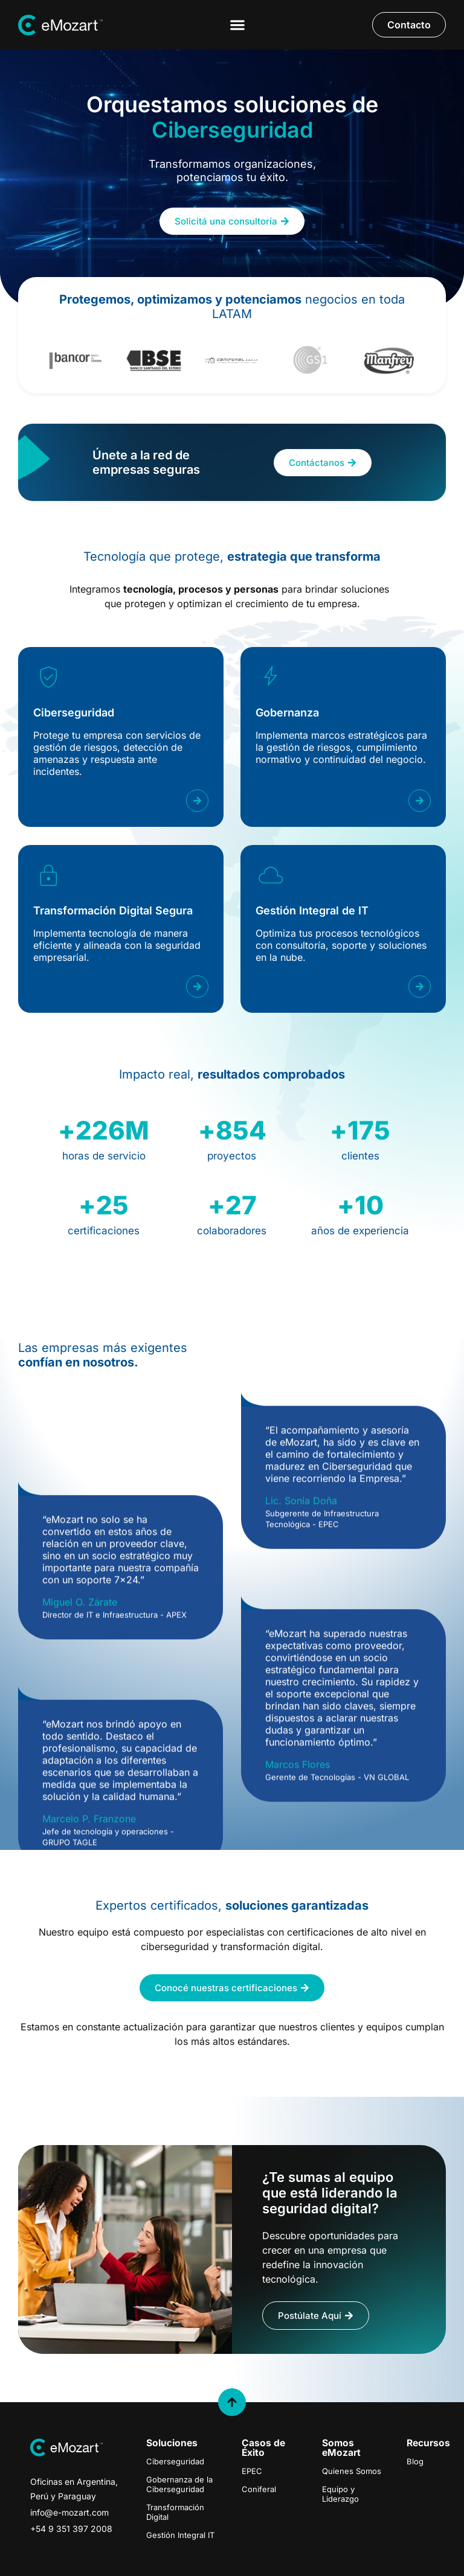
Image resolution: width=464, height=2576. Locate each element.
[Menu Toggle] (237, 25)
